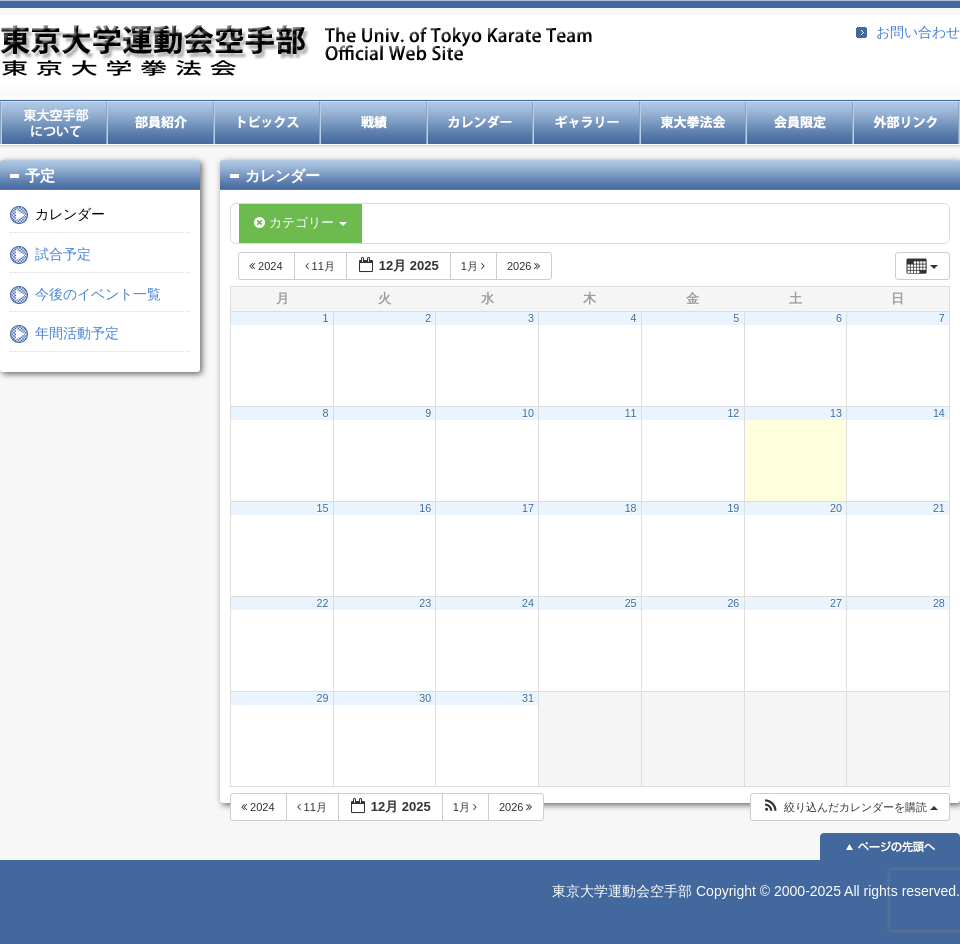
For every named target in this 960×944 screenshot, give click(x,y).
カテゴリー (300, 222)
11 (631, 413)
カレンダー (70, 214)
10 (528, 413)
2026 (525, 266)
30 (425, 698)
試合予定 (63, 254)
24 (528, 603)
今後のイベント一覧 (98, 294)
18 (631, 508)
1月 (474, 266)
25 (631, 603)
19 (733, 508)
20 (836, 508)
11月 (321, 266)
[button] (849, 807)
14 (939, 413)
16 (425, 508)
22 (323, 603)
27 (836, 603)
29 (323, 698)
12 (733, 413)
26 (733, 603)
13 (836, 413)
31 (528, 698)
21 (939, 508)
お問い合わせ (918, 32)
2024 (267, 266)
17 (528, 508)
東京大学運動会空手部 (296, 52)
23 (425, 603)
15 (323, 508)
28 (939, 603)
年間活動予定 (77, 333)
